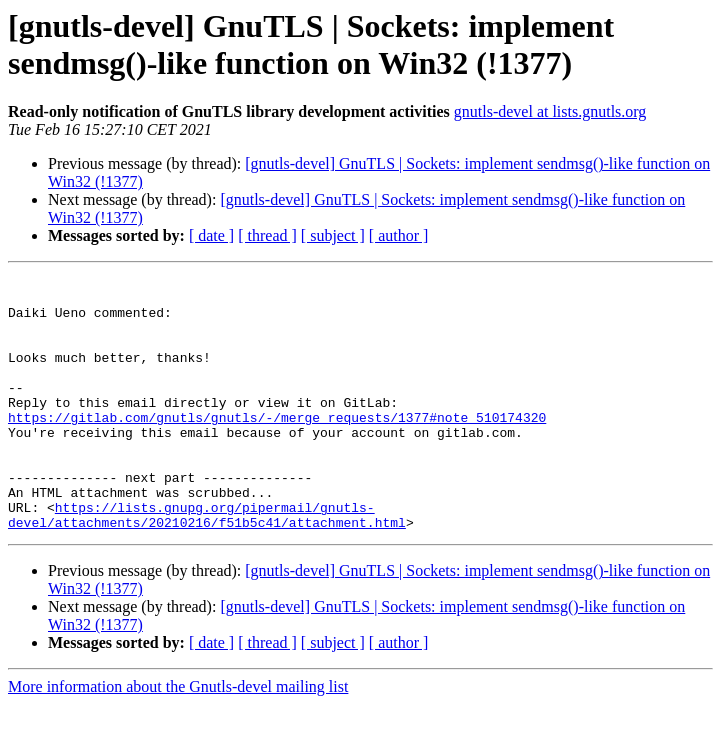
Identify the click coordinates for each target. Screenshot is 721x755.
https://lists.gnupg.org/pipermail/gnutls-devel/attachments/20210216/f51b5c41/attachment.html (207, 564)
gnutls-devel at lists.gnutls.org (550, 111)
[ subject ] (333, 235)
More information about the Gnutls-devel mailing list (178, 737)
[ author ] (399, 235)
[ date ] (211, 235)
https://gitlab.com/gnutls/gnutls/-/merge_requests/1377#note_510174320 (277, 447)
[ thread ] (267, 235)
